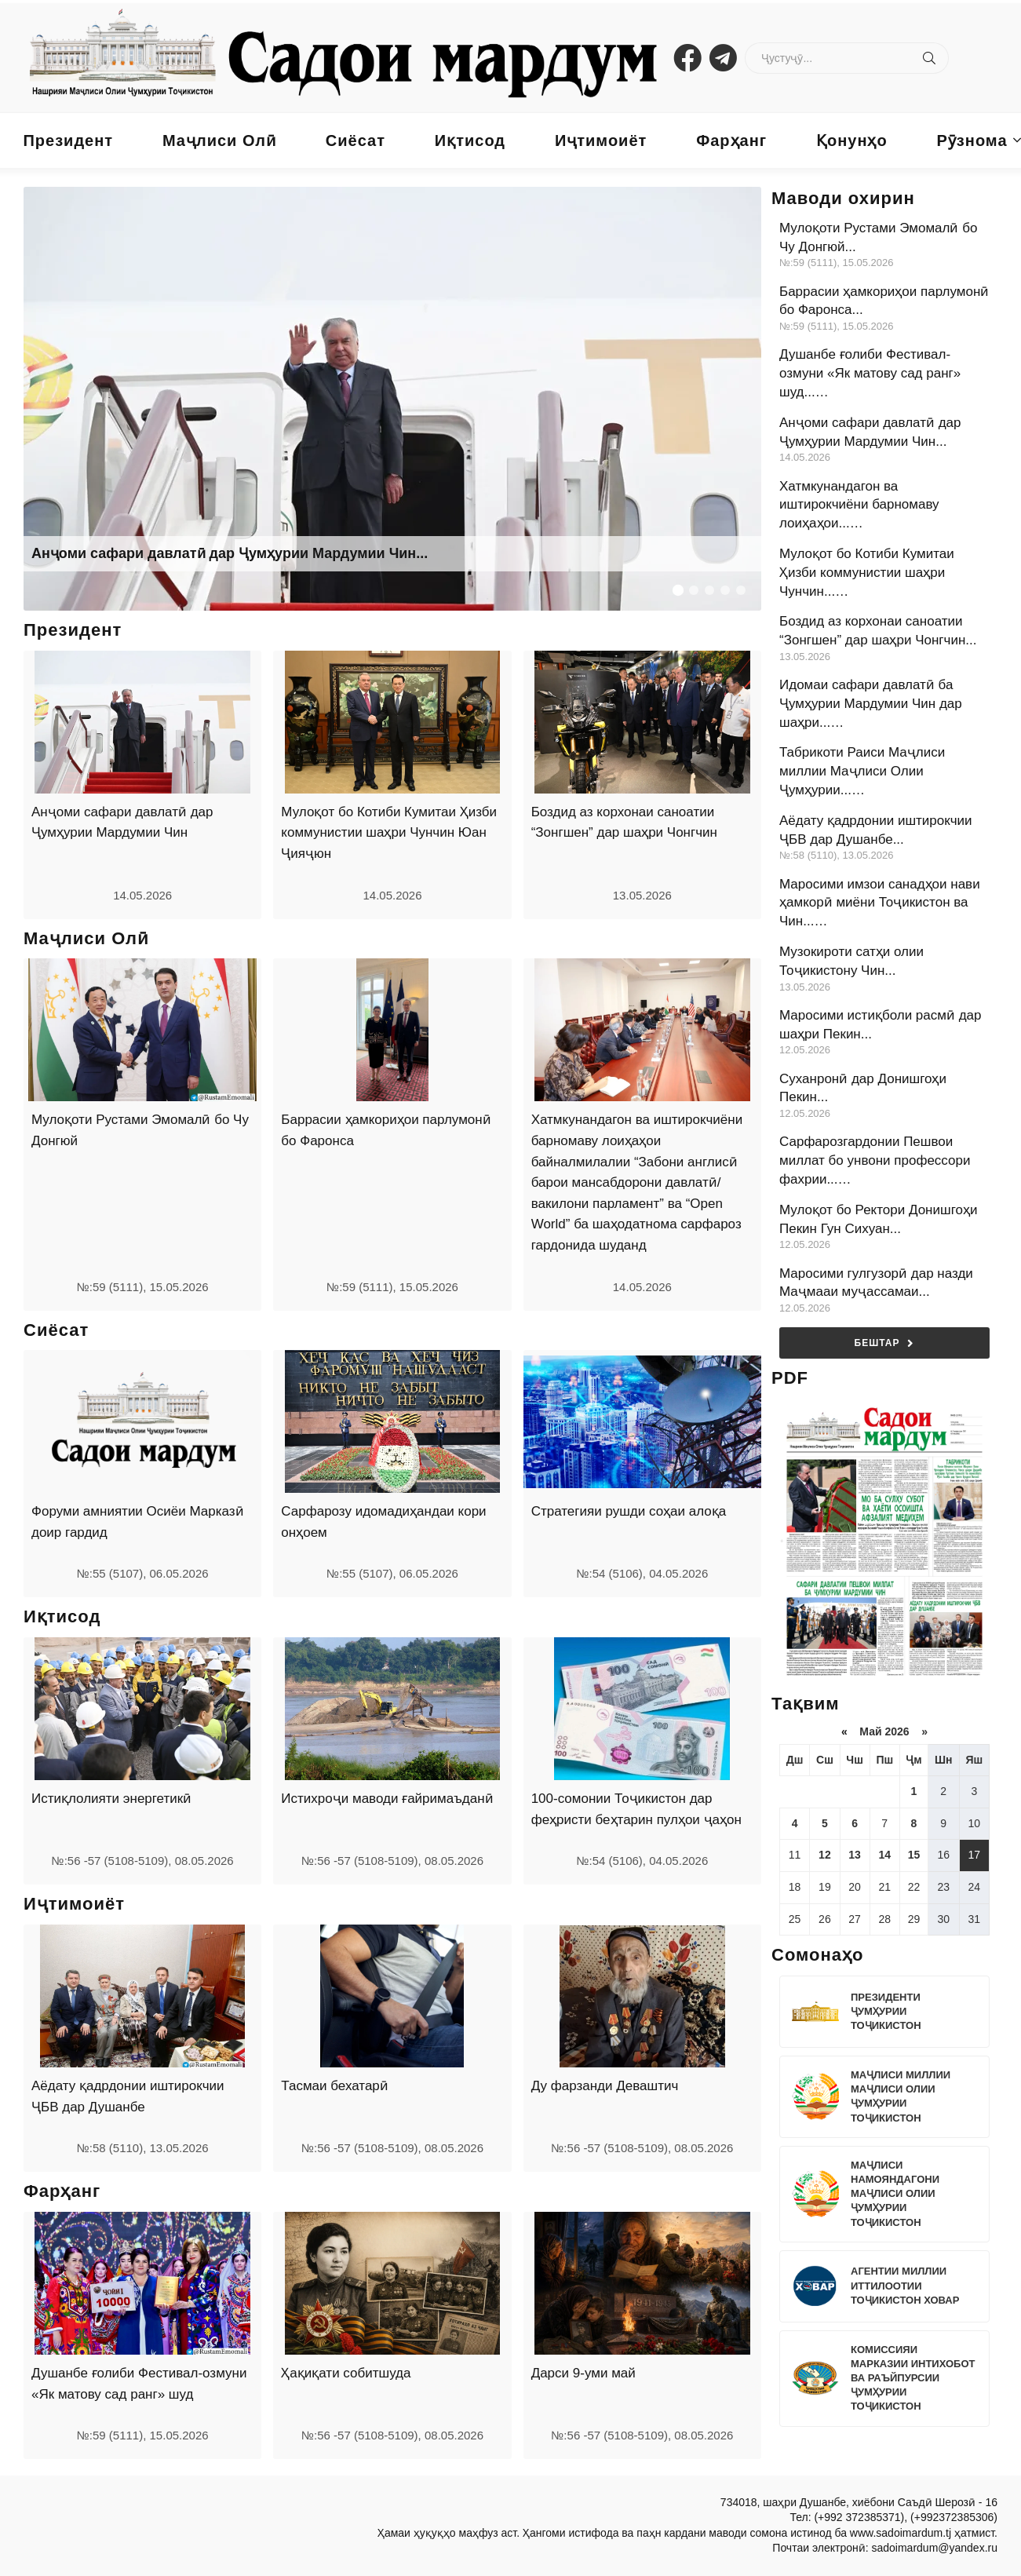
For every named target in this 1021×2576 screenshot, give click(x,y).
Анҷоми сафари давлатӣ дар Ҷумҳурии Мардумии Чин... (229, 553)
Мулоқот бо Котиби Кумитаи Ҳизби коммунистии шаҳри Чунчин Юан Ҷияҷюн (389, 833)
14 (884, 1854)
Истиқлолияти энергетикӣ (111, 1798)
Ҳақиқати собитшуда (345, 2373)
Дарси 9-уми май (583, 2373)
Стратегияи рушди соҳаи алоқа (629, 1511)
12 (825, 1854)
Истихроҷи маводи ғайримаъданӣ (387, 1798)
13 (854, 1854)
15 (914, 1854)
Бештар (885, 1343)
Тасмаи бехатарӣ (334, 2085)
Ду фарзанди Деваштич (605, 2085)
